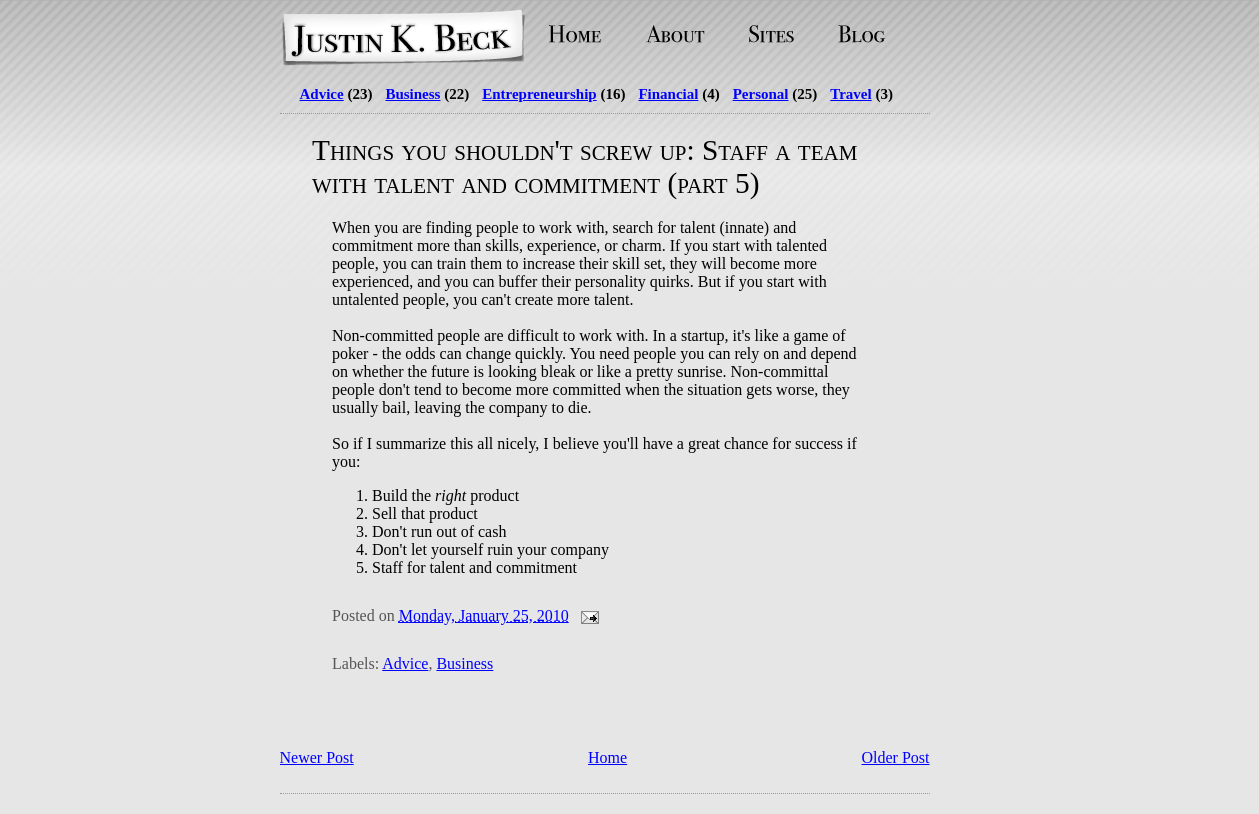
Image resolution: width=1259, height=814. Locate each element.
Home (607, 757)
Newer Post (317, 757)
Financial (668, 94)
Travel (850, 94)
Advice (322, 94)
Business (412, 94)
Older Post (896, 757)
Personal (761, 94)
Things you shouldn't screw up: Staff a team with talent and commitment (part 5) (584, 166)
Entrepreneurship (539, 94)
